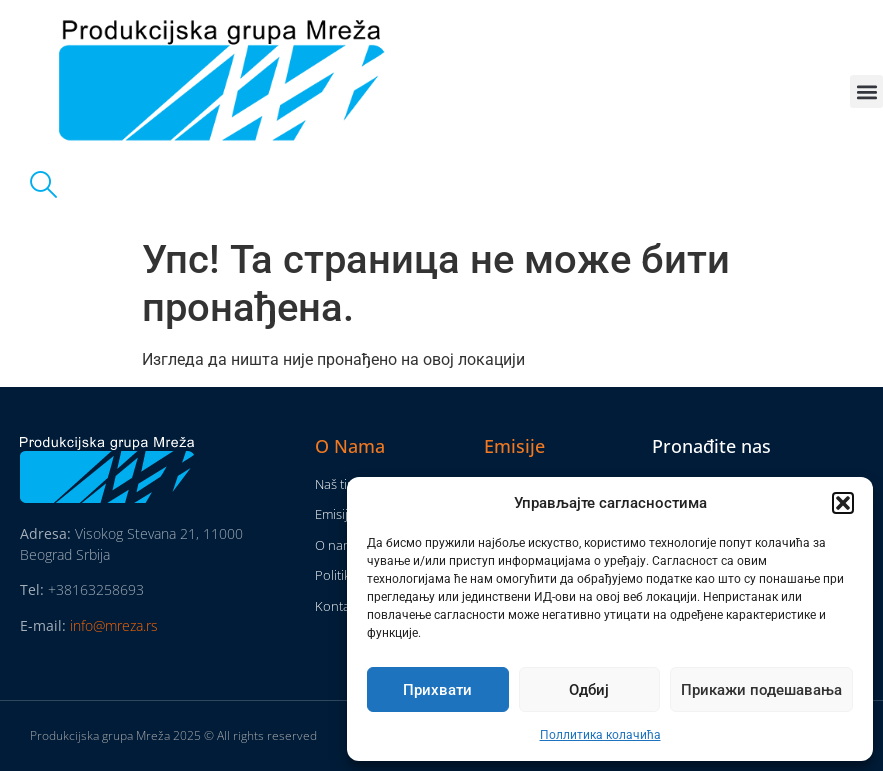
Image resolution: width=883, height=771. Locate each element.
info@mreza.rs (114, 625)
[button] (843, 503)
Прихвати (437, 690)
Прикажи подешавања (761, 690)
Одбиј (589, 690)
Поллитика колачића (600, 735)
